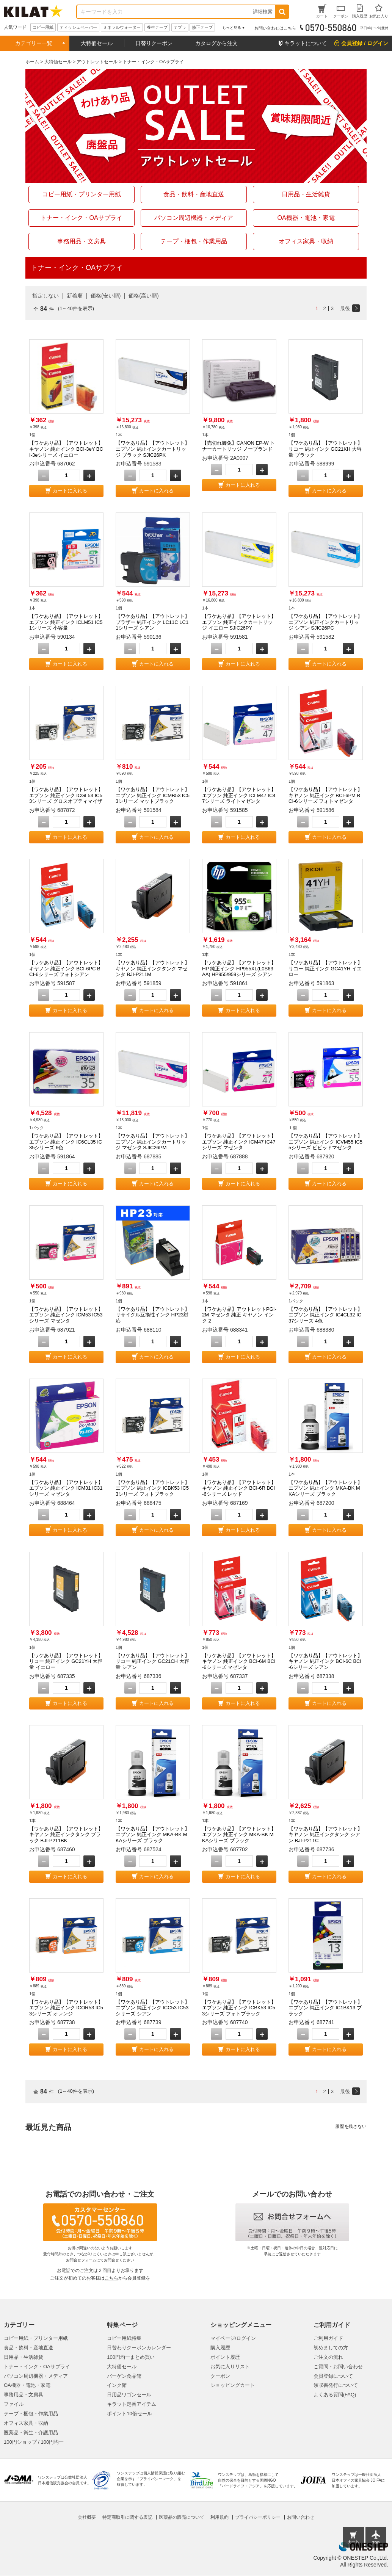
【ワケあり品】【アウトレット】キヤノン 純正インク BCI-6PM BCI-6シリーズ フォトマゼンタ (325, 795)
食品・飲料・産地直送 (28, 2347)
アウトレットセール (97, 61)
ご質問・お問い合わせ (338, 2366)
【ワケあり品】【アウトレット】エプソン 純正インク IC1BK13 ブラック (325, 2008)
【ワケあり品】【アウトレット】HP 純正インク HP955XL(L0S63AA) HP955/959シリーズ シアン (239, 968)
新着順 (75, 296)
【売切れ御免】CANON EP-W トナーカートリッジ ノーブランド (238, 446)
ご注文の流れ (328, 2357)
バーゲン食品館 (124, 2376)
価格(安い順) (106, 296)
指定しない (45, 296)
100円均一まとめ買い (131, 2357)
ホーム (32, 61)
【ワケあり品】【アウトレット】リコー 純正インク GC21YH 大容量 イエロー (66, 1661)
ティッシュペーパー (78, 27)
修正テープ (202, 27)
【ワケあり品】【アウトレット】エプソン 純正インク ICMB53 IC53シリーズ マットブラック (153, 795)
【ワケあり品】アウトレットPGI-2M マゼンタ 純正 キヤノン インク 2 (239, 1315)
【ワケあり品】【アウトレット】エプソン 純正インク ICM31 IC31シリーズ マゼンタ (66, 1488)
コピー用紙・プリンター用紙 (36, 2338)
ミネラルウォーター (122, 27)
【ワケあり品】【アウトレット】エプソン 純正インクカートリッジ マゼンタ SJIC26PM (153, 1141)
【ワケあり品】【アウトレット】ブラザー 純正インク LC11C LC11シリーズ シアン (153, 622)
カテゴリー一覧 (33, 43)
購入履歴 (220, 2347)
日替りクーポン (153, 43)
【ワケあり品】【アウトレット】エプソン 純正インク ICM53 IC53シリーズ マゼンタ (66, 1315)
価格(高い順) (143, 296)
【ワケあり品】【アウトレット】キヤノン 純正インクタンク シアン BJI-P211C (325, 1834)
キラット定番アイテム (131, 2404)
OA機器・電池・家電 (27, 2385)
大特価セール (97, 43)
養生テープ (157, 27)
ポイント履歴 (225, 2357)
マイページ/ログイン (233, 2338)
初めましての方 (331, 2347)
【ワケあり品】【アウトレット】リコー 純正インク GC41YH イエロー (325, 968)
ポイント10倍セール (129, 2413)
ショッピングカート (232, 2385)
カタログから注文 (216, 43)
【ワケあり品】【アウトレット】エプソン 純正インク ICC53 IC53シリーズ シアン (153, 2008)
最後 (345, 308)
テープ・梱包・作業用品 (31, 2413)
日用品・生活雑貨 (23, 2357)
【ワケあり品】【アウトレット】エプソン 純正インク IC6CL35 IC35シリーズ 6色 (66, 1141)
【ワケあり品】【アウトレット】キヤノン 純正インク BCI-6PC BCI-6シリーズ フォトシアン (66, 968)
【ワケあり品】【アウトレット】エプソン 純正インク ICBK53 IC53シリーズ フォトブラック (153, 1488)
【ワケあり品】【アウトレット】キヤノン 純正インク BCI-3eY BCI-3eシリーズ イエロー (66, 449)
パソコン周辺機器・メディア (36, 2376)
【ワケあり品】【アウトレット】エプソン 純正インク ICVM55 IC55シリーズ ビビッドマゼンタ (325, 1141)
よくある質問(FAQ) (335, 2394)
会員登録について (333, 2376)
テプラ (180, 27)
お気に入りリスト (230, 2366)
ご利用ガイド (328, 2338)
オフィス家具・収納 (26, 2423)
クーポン (220, 2376)
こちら (111, 2278)
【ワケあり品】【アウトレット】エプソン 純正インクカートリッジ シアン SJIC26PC (325, 622)
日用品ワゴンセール (129, 2394)
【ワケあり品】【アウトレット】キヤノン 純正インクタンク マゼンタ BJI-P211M (153, 968)
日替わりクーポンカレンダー (139, 2347)
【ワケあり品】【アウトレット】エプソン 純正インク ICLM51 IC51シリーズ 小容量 (66, 622)
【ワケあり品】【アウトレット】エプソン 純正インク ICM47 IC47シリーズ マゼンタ (239, 1141)
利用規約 (219, 2517)
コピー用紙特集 (124, 2338)
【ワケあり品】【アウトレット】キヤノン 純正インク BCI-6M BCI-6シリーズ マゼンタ (239, 1661)
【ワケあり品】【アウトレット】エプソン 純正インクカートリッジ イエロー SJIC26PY (239, 622)
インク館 (117, 2385)
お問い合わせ (300, 2517)
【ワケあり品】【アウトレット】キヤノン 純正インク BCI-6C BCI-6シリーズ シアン (325, 1661)
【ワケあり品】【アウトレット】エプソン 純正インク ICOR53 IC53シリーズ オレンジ (66, 2008)
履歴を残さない (351, 2126)
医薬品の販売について (181, 2517)
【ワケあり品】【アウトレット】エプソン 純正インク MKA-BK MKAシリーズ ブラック (325, 1488)
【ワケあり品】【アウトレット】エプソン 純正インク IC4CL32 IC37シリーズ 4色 (325, 1315)
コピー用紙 (43, 27)
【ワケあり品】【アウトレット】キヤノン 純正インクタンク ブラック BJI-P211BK (66, 1834)
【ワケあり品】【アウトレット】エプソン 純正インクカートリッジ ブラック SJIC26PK (153, 449)
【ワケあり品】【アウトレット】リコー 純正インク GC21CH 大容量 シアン (153, 1661)
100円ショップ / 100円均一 (34, 2442)
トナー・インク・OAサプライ (37, 2366)
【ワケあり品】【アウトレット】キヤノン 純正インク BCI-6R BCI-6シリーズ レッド (239, 1488)
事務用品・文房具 (23, 2394)
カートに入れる (70, 491)
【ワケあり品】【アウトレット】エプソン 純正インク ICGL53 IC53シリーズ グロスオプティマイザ (66, 795)
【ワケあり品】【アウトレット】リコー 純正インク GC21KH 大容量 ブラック (325, 449)
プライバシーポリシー (258, 2517)
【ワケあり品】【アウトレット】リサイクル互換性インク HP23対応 (153, 1315)
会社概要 (87, 2517)
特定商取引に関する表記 (127, 2517)
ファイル (14, 2404)
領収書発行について (336, 2385)
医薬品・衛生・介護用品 (31, 2432)
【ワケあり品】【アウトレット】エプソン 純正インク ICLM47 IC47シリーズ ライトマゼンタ (239, 795)
